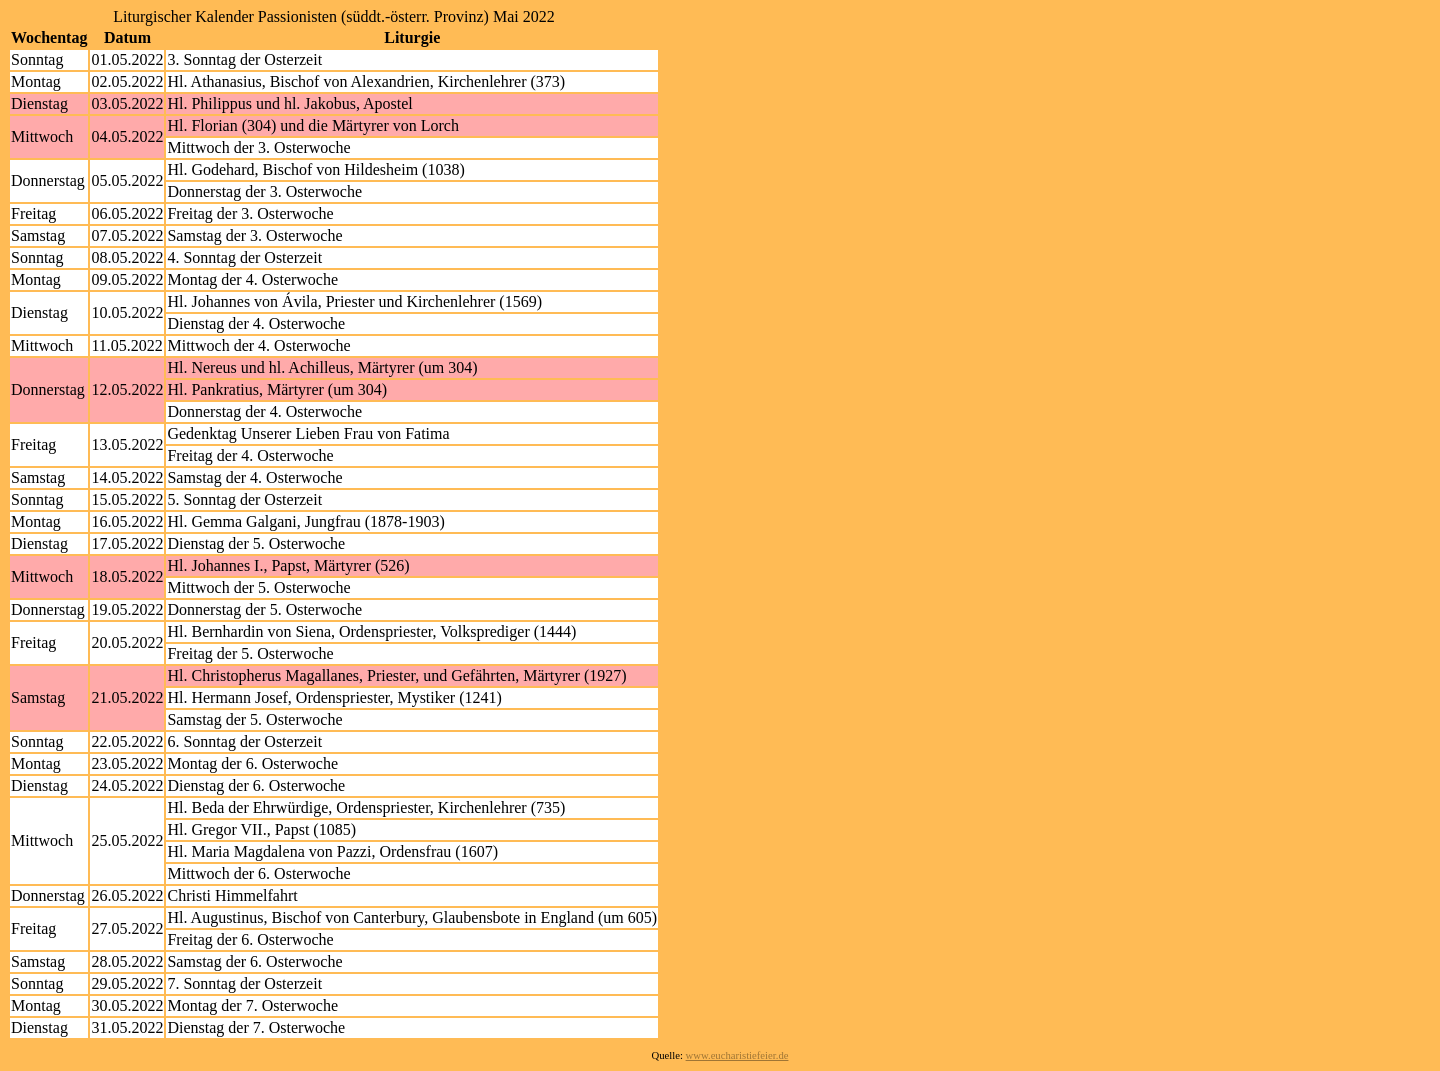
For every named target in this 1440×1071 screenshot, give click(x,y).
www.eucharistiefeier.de (737, 1055)
